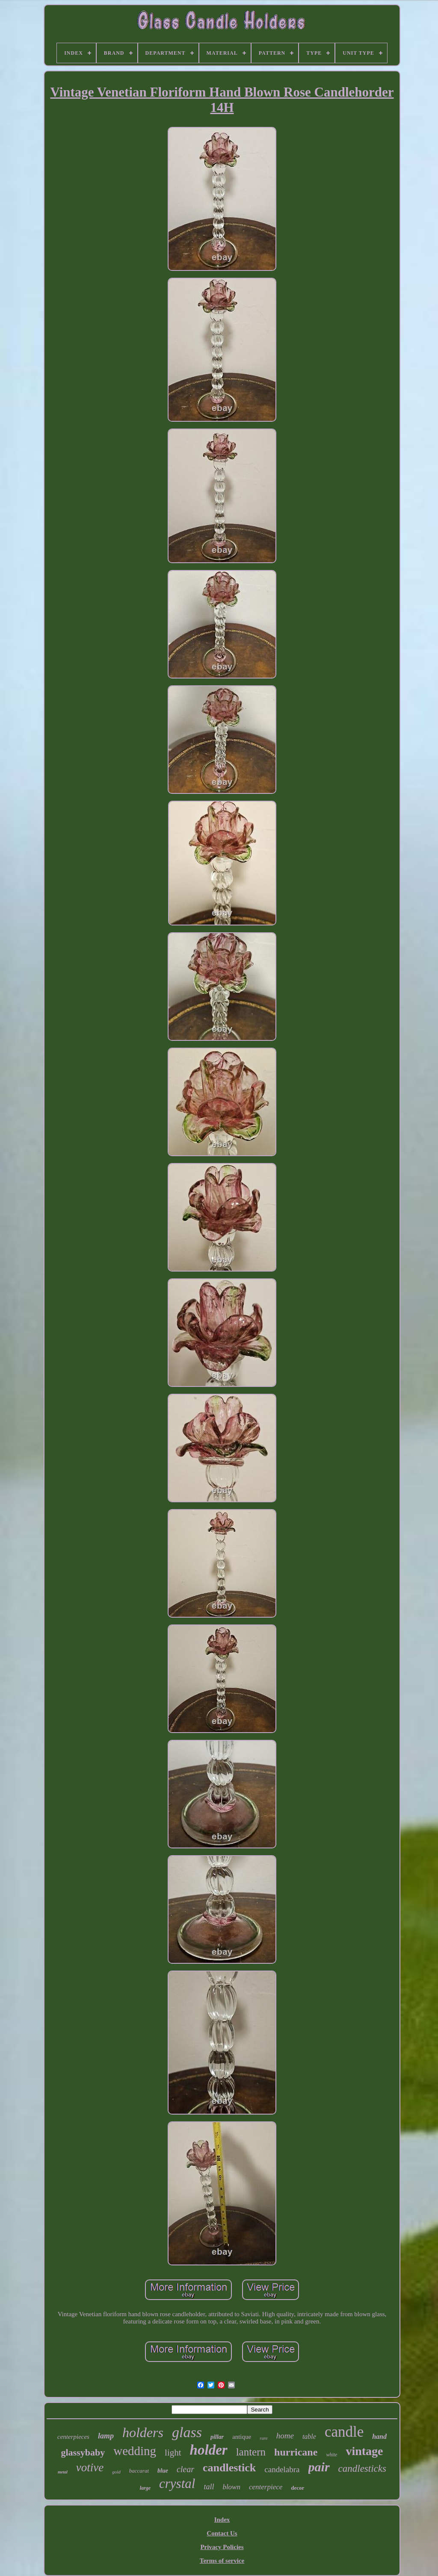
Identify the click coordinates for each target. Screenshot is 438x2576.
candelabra (281, 2469)
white (331, 2455)
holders (142, 2432)
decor (297, 2488)
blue (162, 2470)
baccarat (139, 2470)
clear (185, 2469)
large (145, 2488)
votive (90, 2467)
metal (63, 2472)
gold (116, 2471)
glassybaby (83, 2452)
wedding (134, 2451)
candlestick (229, 2467)
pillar (217, 2437)
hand (379, 2436)
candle (344, 2431)
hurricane (295, 2452)
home (285, 2435)
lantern (251, 2452)
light (173, 2452)
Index (222, 2519)
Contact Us (222, 2533)
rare (264, 2438)
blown (231, 2487)
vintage (364, 2451)
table (309, 2436)
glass (187, 2432)
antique (241, 2436)
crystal (177, 2483)
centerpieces (73, 2436)
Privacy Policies (221, 2547)
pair (319, 2467)
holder (209, 2450)
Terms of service (222, 2560)
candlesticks (362, 2468)
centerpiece (265, 2487)
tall (209, 2486)
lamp (106, 2436)
